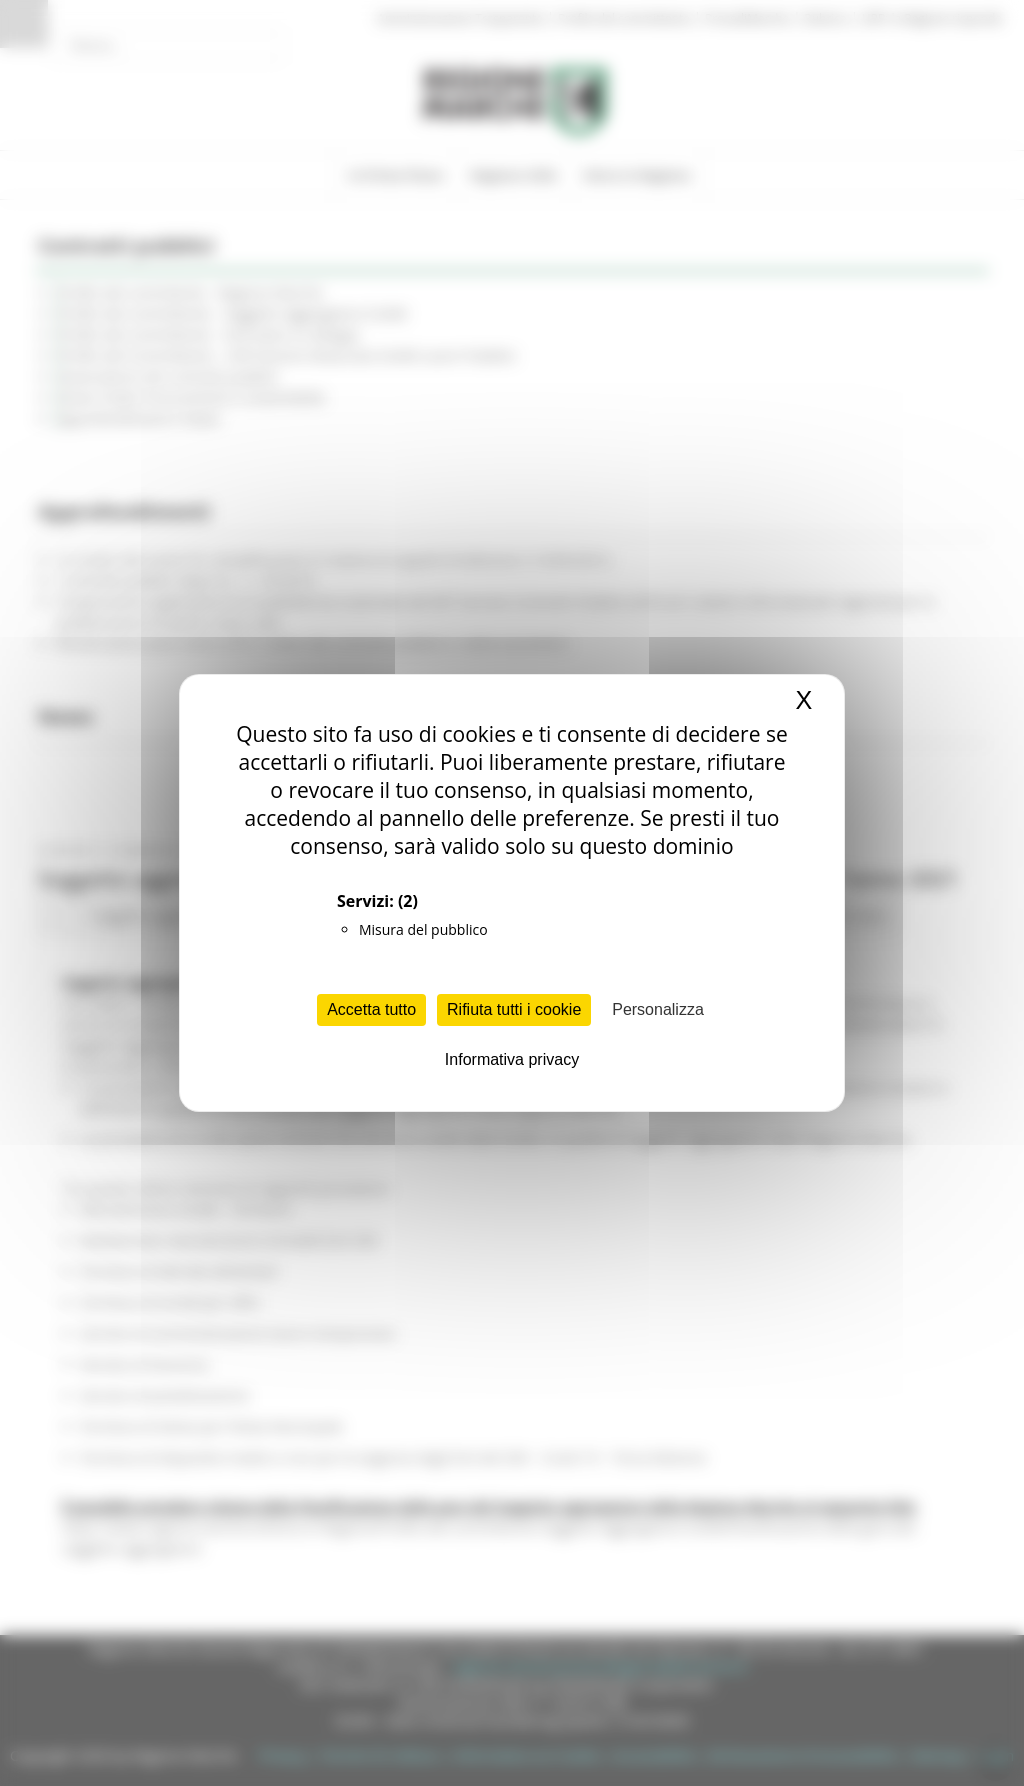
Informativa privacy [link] (512, 1059)
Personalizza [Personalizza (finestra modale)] (658, 1009)
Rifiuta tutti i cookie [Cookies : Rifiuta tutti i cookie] (514, 1009)
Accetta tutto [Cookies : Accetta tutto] (371, 1009)
